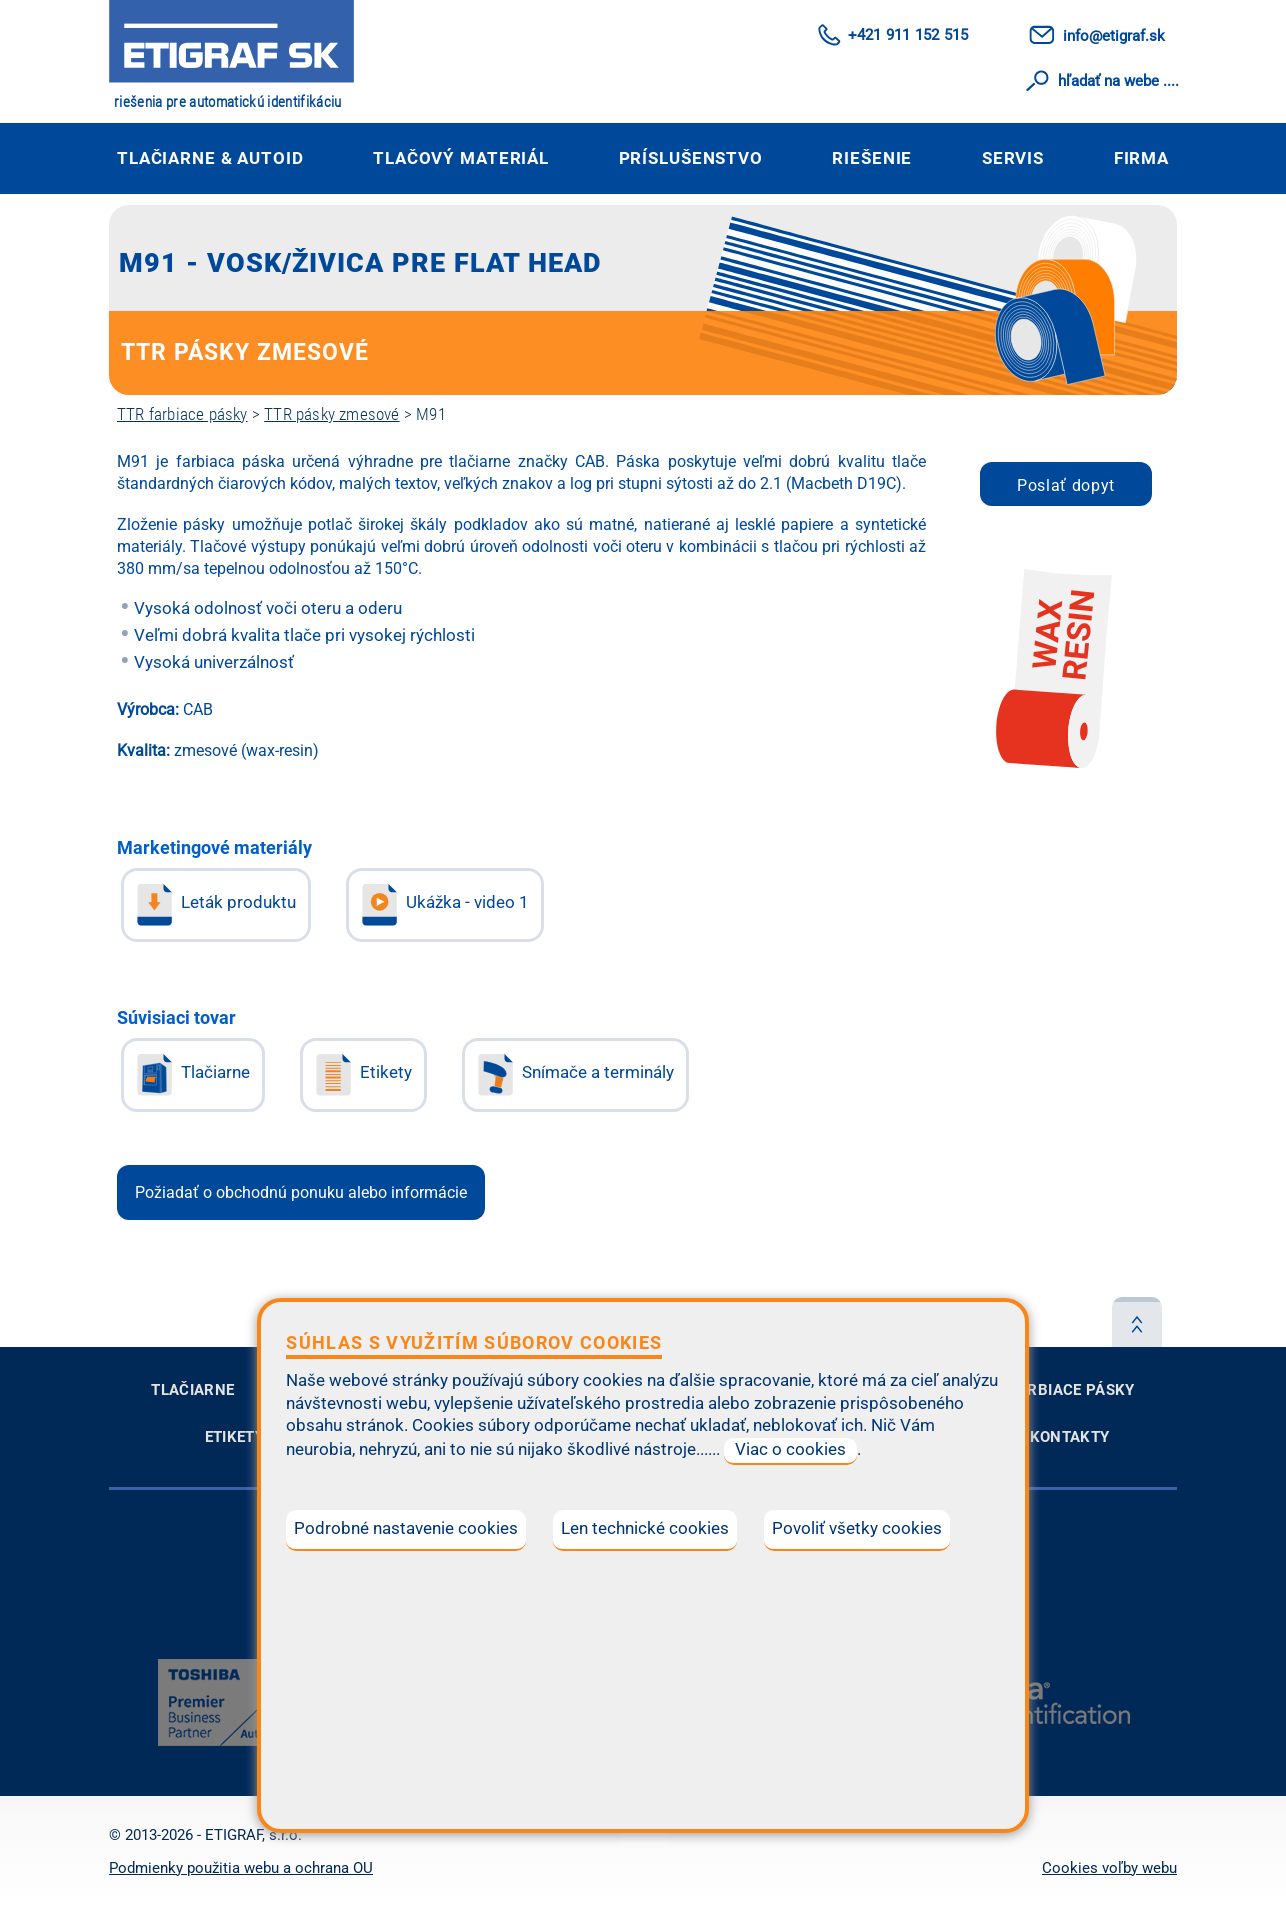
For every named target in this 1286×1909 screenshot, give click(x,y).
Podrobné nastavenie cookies (406, 1528)
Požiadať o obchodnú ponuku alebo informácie (301, 1192)
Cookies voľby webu (1109, 1868)
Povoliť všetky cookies (857, 1528)
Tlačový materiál (461, 158)
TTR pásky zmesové (331, 414)
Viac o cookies (790, 1449)
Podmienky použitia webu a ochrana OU (241, 1868)
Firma (1141, 158)
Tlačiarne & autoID (210, 158)
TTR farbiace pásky (182, 414)
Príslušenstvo (691, 158)
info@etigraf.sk (1114, 36)
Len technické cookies (645, 1528)
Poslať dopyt (1066, 485)
